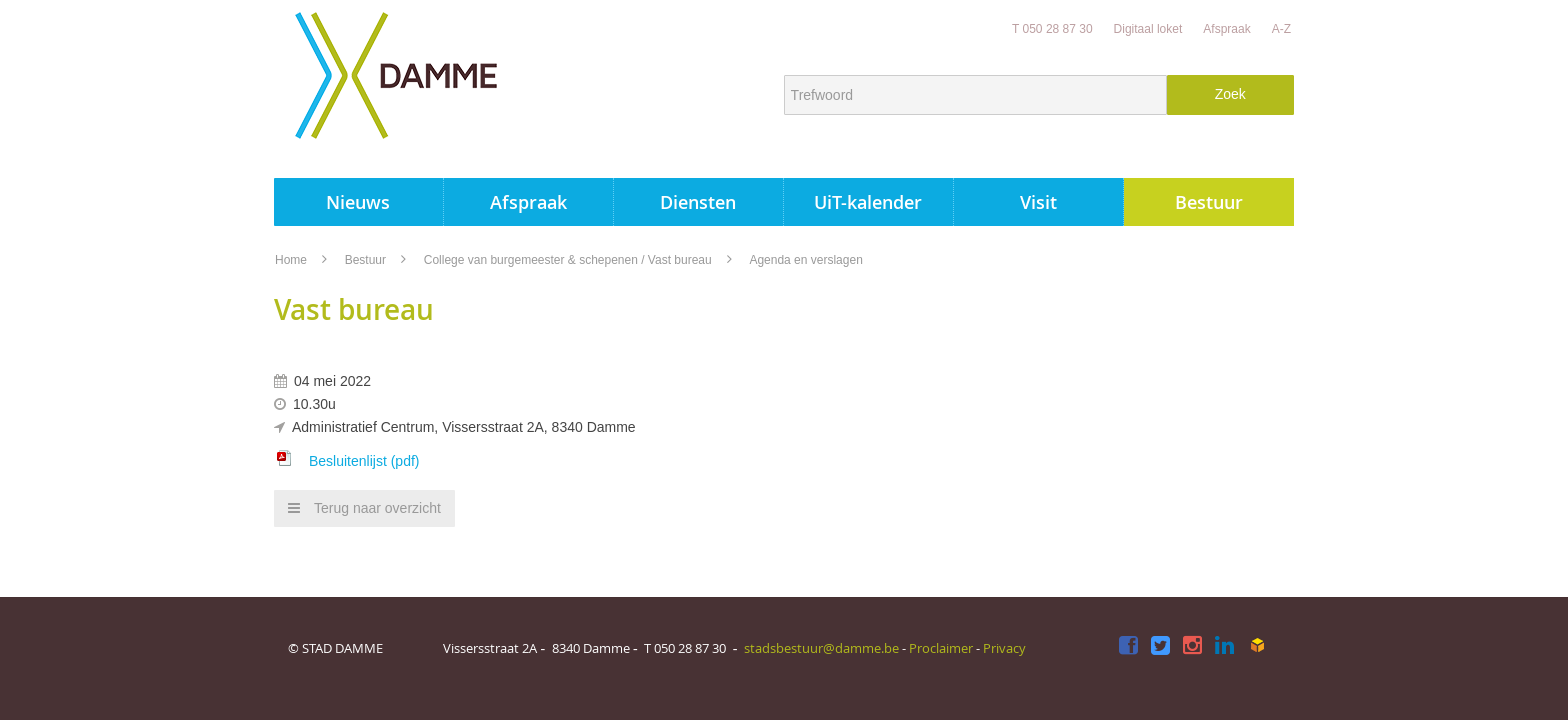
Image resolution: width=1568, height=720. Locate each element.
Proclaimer (941, 648)
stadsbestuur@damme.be (821, 648)
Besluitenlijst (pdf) (364, 461)
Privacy (1004, 648)
